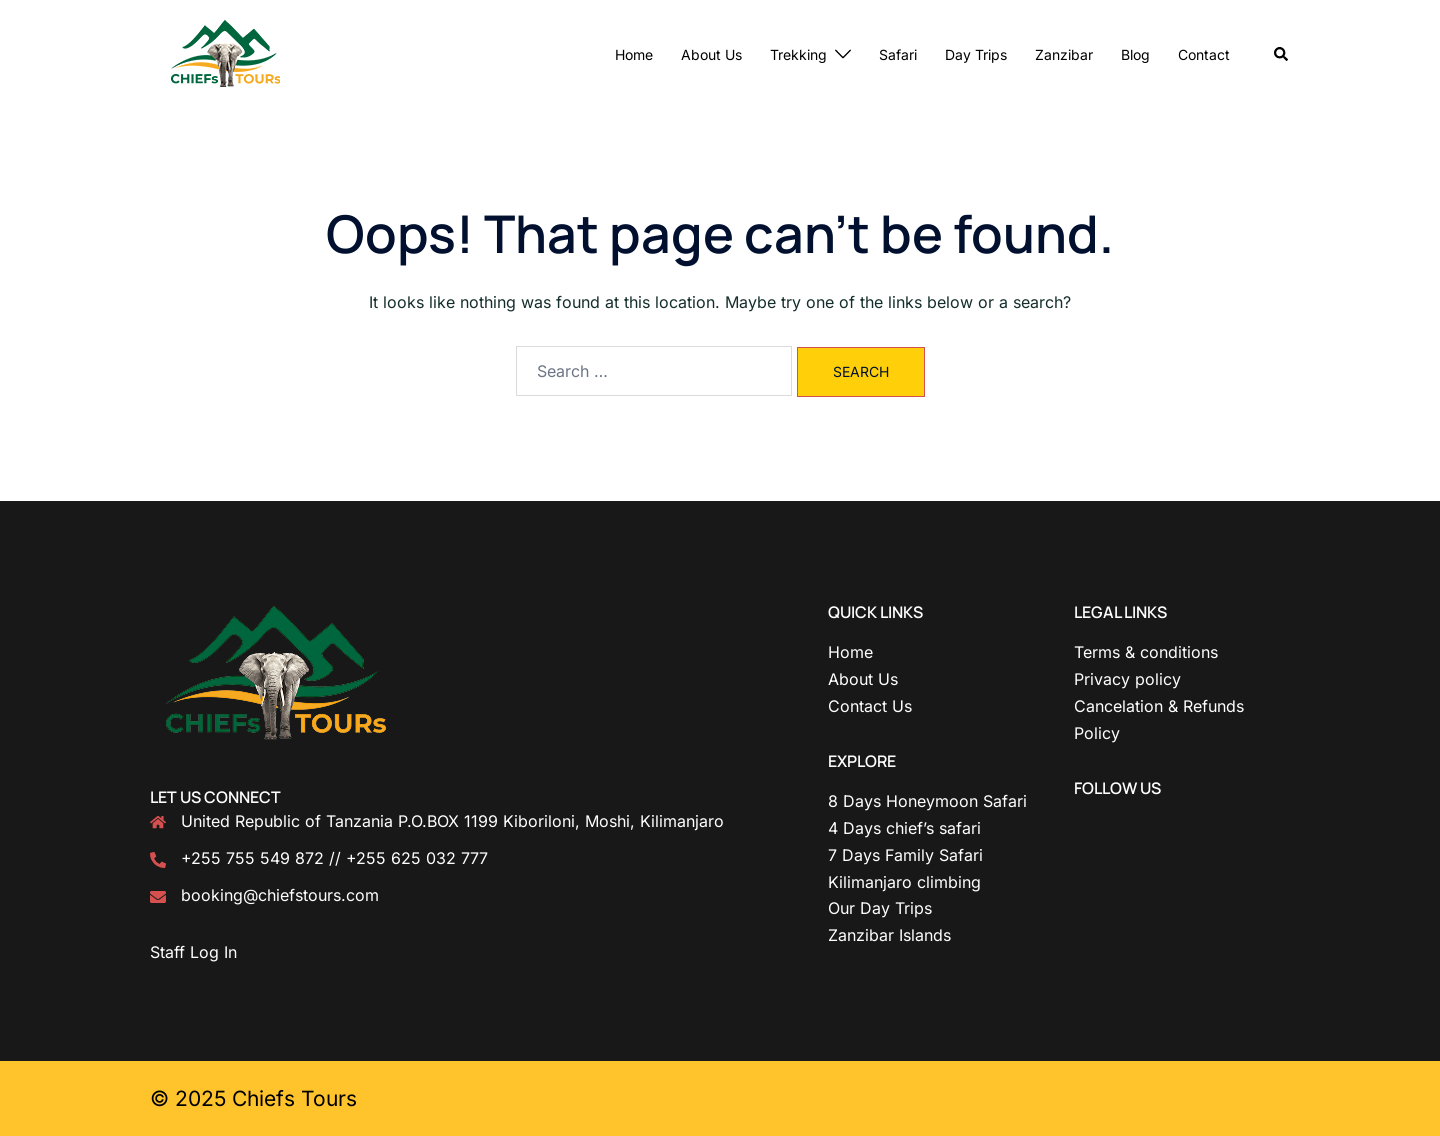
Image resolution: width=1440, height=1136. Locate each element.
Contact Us (870, 706)
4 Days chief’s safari (904, 828)
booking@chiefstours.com (280, 895)
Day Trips (976, 54)
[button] (1282, 55)
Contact (1204, 54)
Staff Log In (193, 952)
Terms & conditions (1146, 652)
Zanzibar (1064, 54)
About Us (711, 54)
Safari (898, 54)
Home (634, 54)
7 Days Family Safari (905, 855)
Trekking (798, 54)
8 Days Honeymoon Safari (927, 801)
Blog (1135, 54)
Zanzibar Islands (889, 935)
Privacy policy (1127, 679)
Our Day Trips (880, 908)
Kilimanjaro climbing (904, 882)
